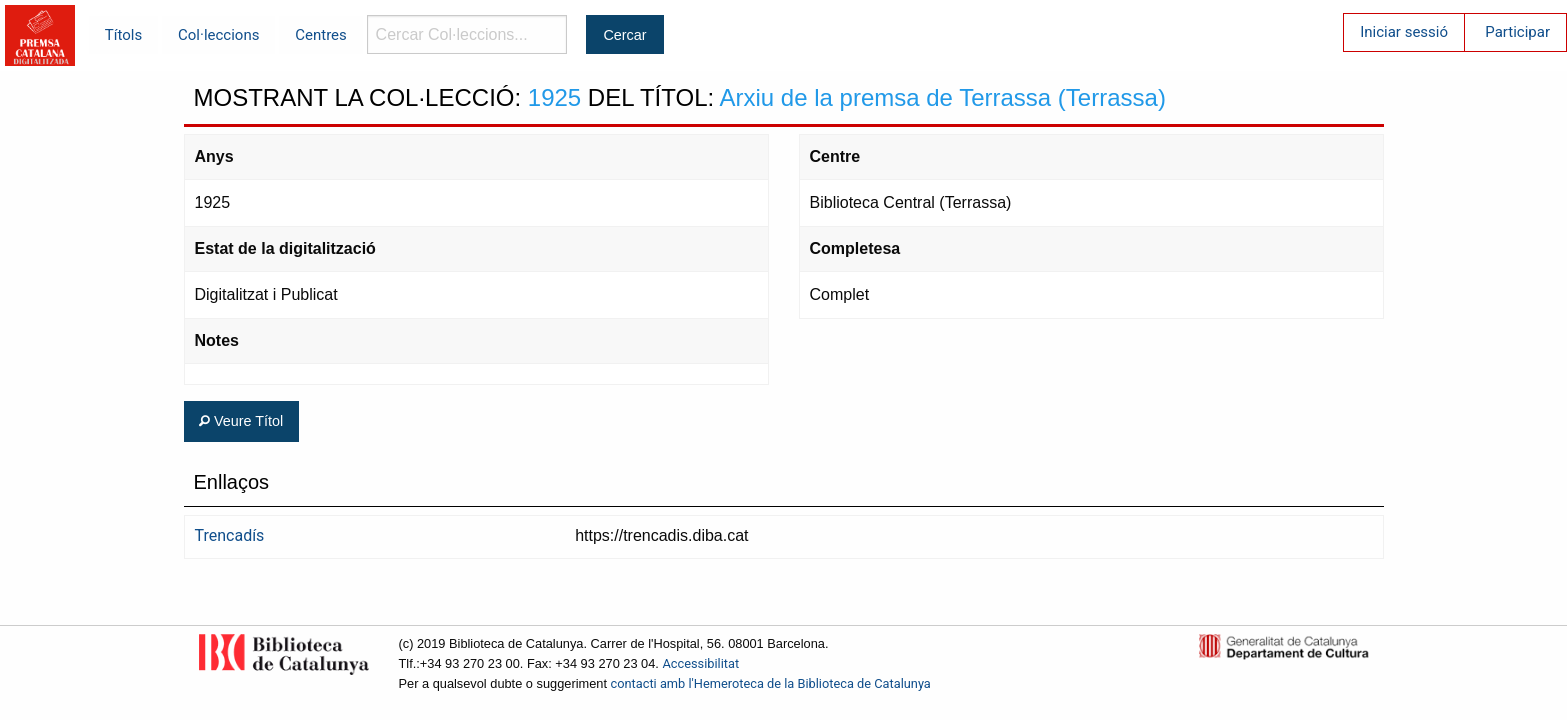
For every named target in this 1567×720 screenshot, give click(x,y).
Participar (1517, 32)
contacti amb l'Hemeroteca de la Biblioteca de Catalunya (771, 683)
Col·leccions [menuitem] (218, 35)
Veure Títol (241, 421)
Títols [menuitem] (123, 35)
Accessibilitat (700, 663)
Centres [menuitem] (321, 35)
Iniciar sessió (1404, 32)
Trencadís (230, 535)
